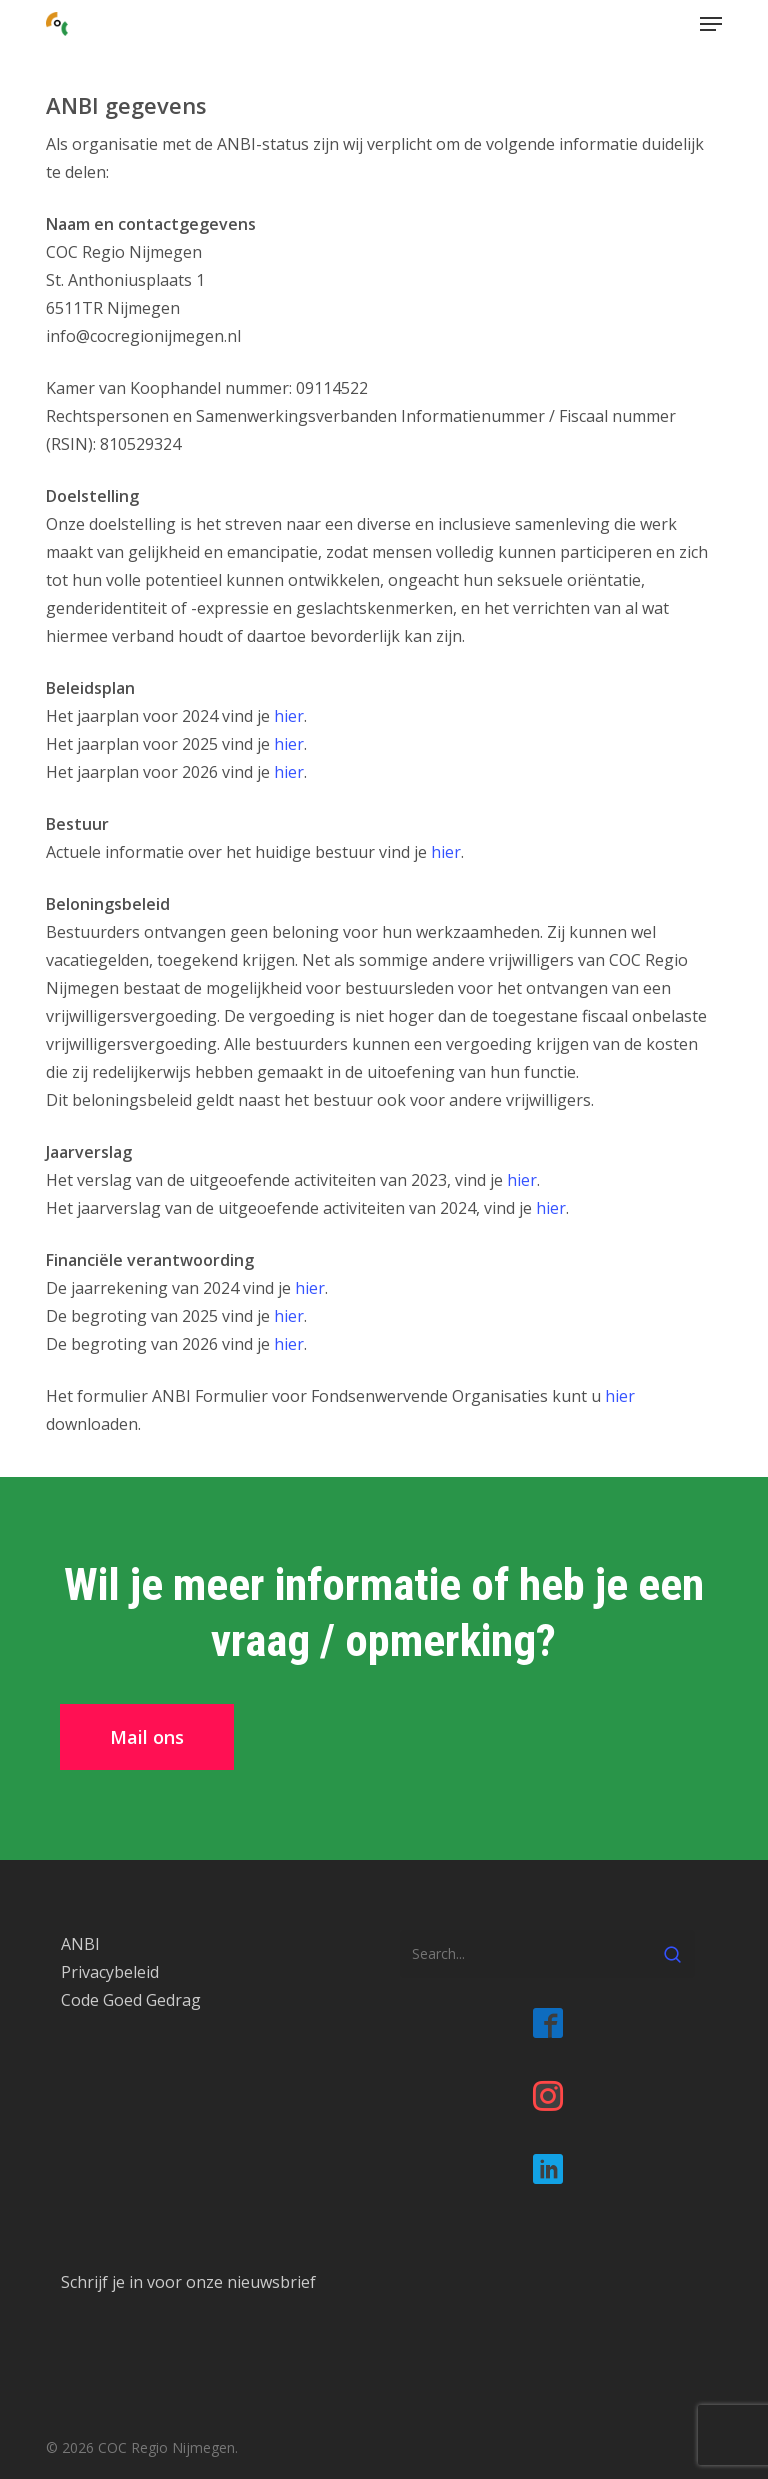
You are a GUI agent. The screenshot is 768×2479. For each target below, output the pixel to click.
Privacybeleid (110, 1972)
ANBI (80, 1944)
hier (289, 716)
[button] (711, 24)
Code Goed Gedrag (131, 2000)
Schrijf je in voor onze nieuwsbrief (188, 2282)
